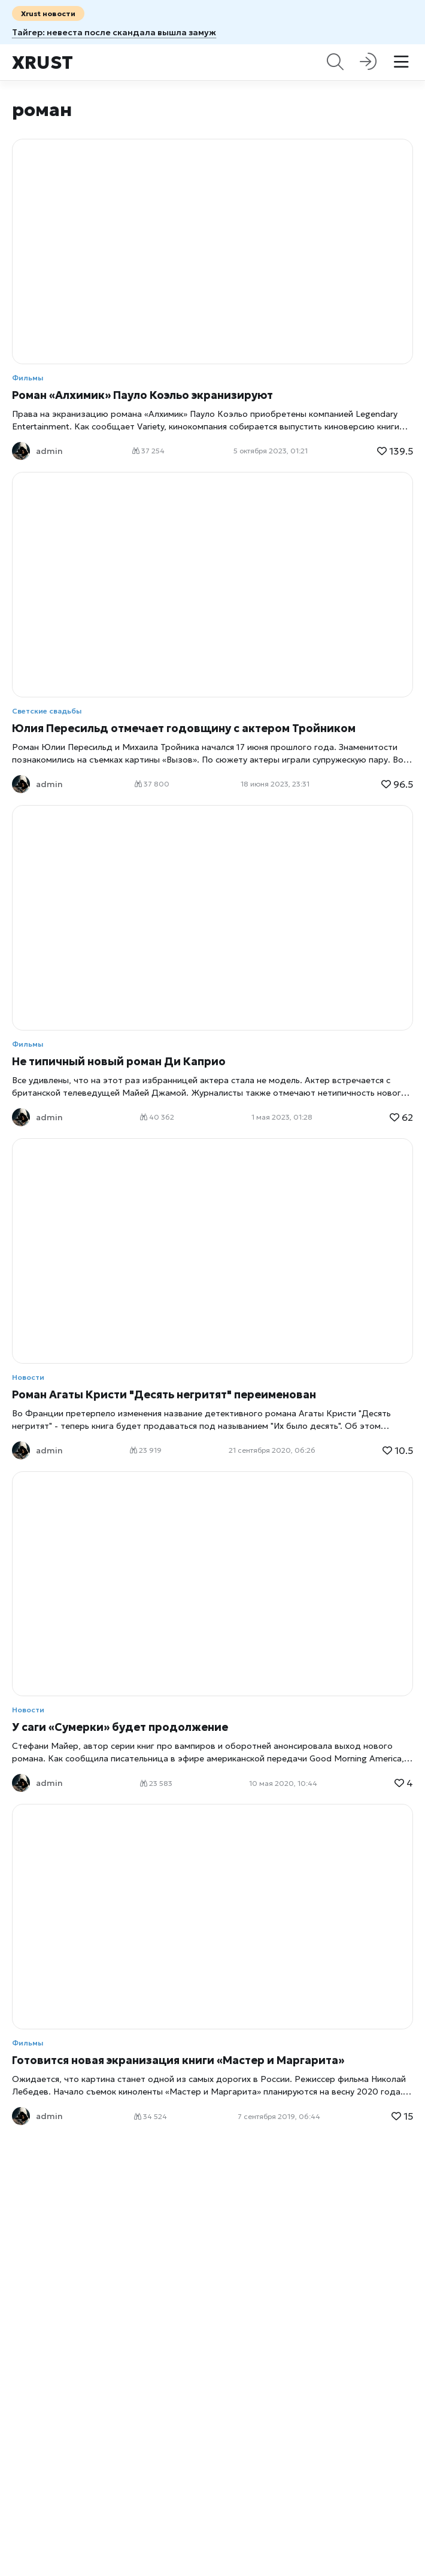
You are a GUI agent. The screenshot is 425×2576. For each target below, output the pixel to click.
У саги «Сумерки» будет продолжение (120, 1727)
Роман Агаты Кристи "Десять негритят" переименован (164, 1394)
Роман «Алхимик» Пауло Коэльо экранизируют (142, 395)
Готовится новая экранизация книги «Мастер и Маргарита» (178, 2060)
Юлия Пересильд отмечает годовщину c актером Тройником (184, 728)
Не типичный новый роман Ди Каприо (119, 1061)
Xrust (42, 62)
